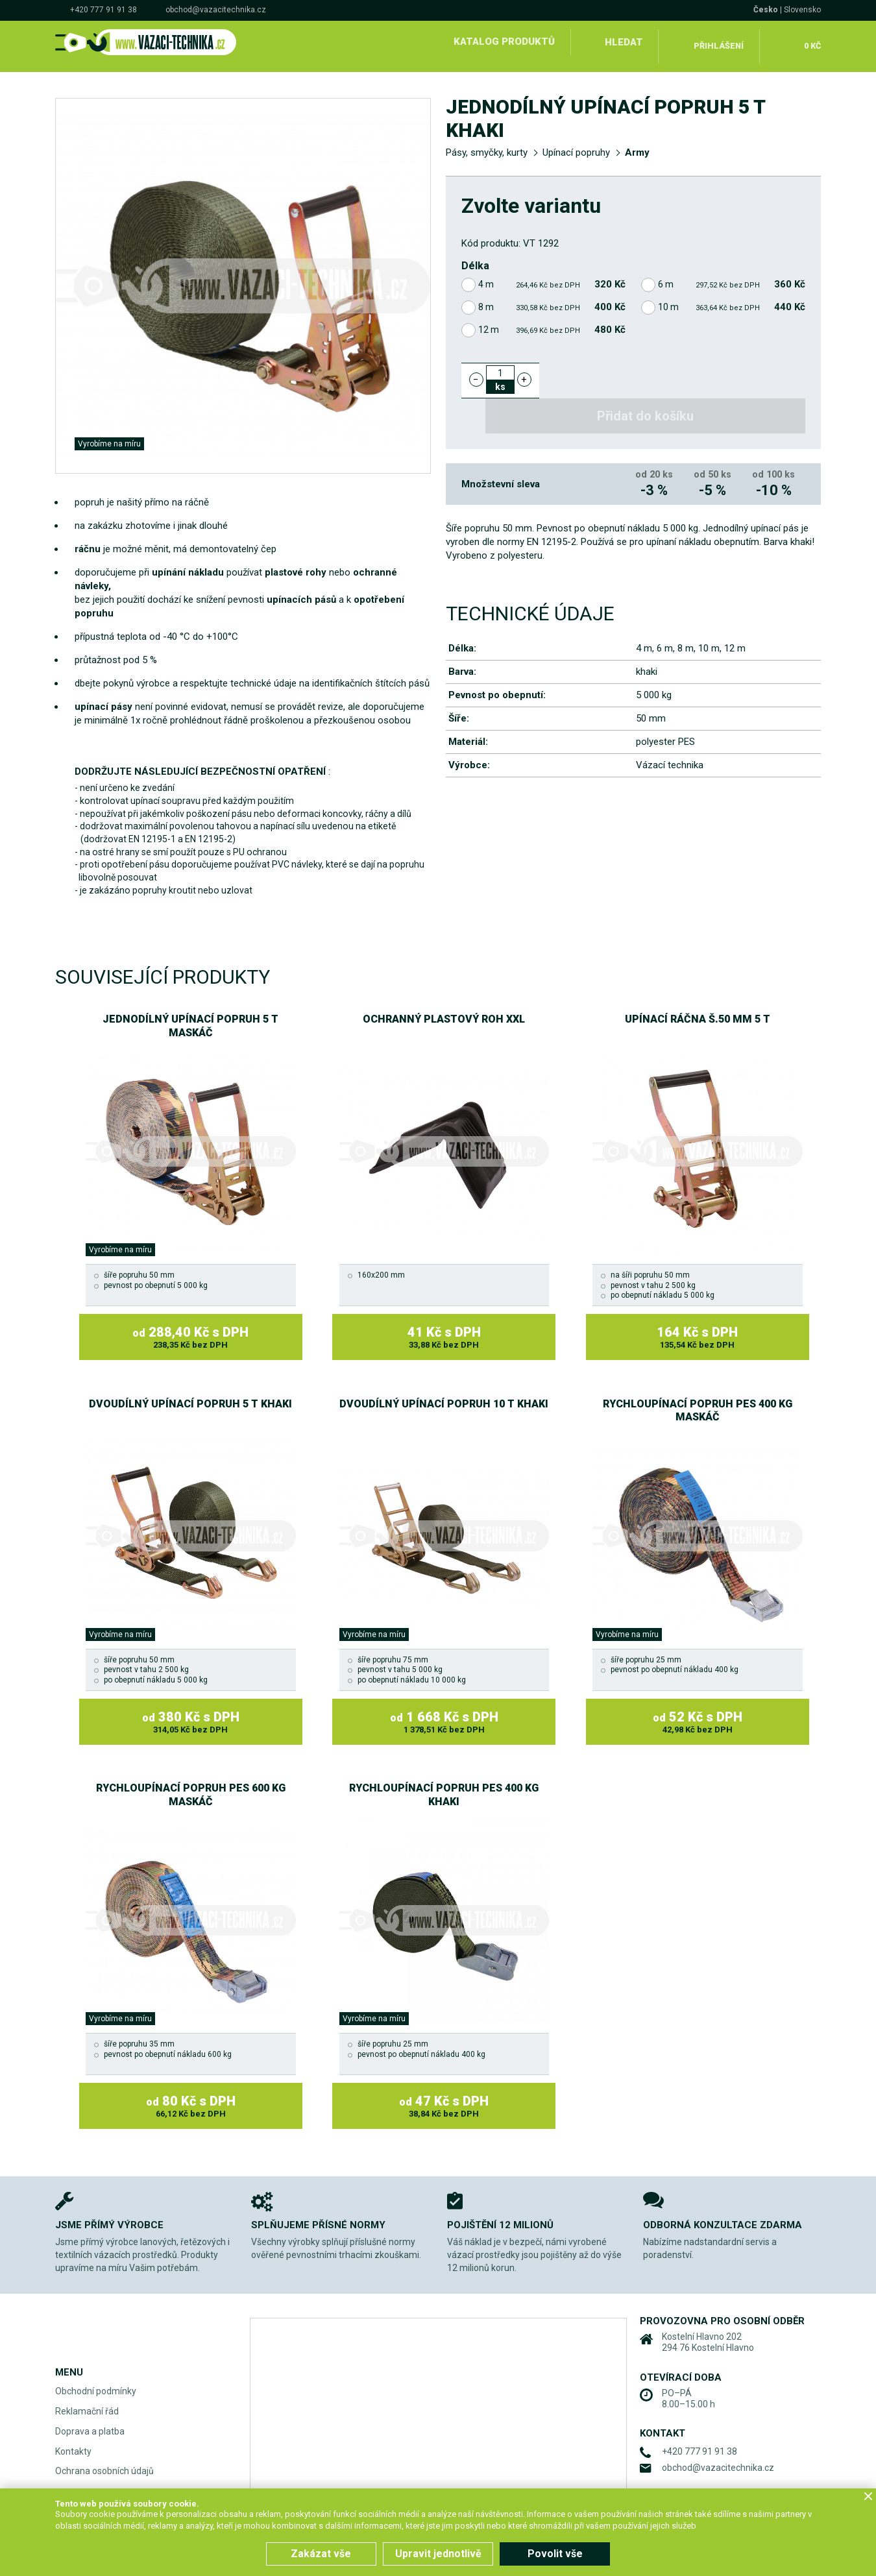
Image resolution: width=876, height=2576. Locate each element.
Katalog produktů (501, 41)
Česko (765, 9)
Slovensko (802, 9)
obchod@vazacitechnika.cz (215, 9)
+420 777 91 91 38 (103, 9)
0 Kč (810, 41)
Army (637, 144)
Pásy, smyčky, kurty (487, 144)
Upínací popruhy (576, 144)
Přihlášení (717, 41)
